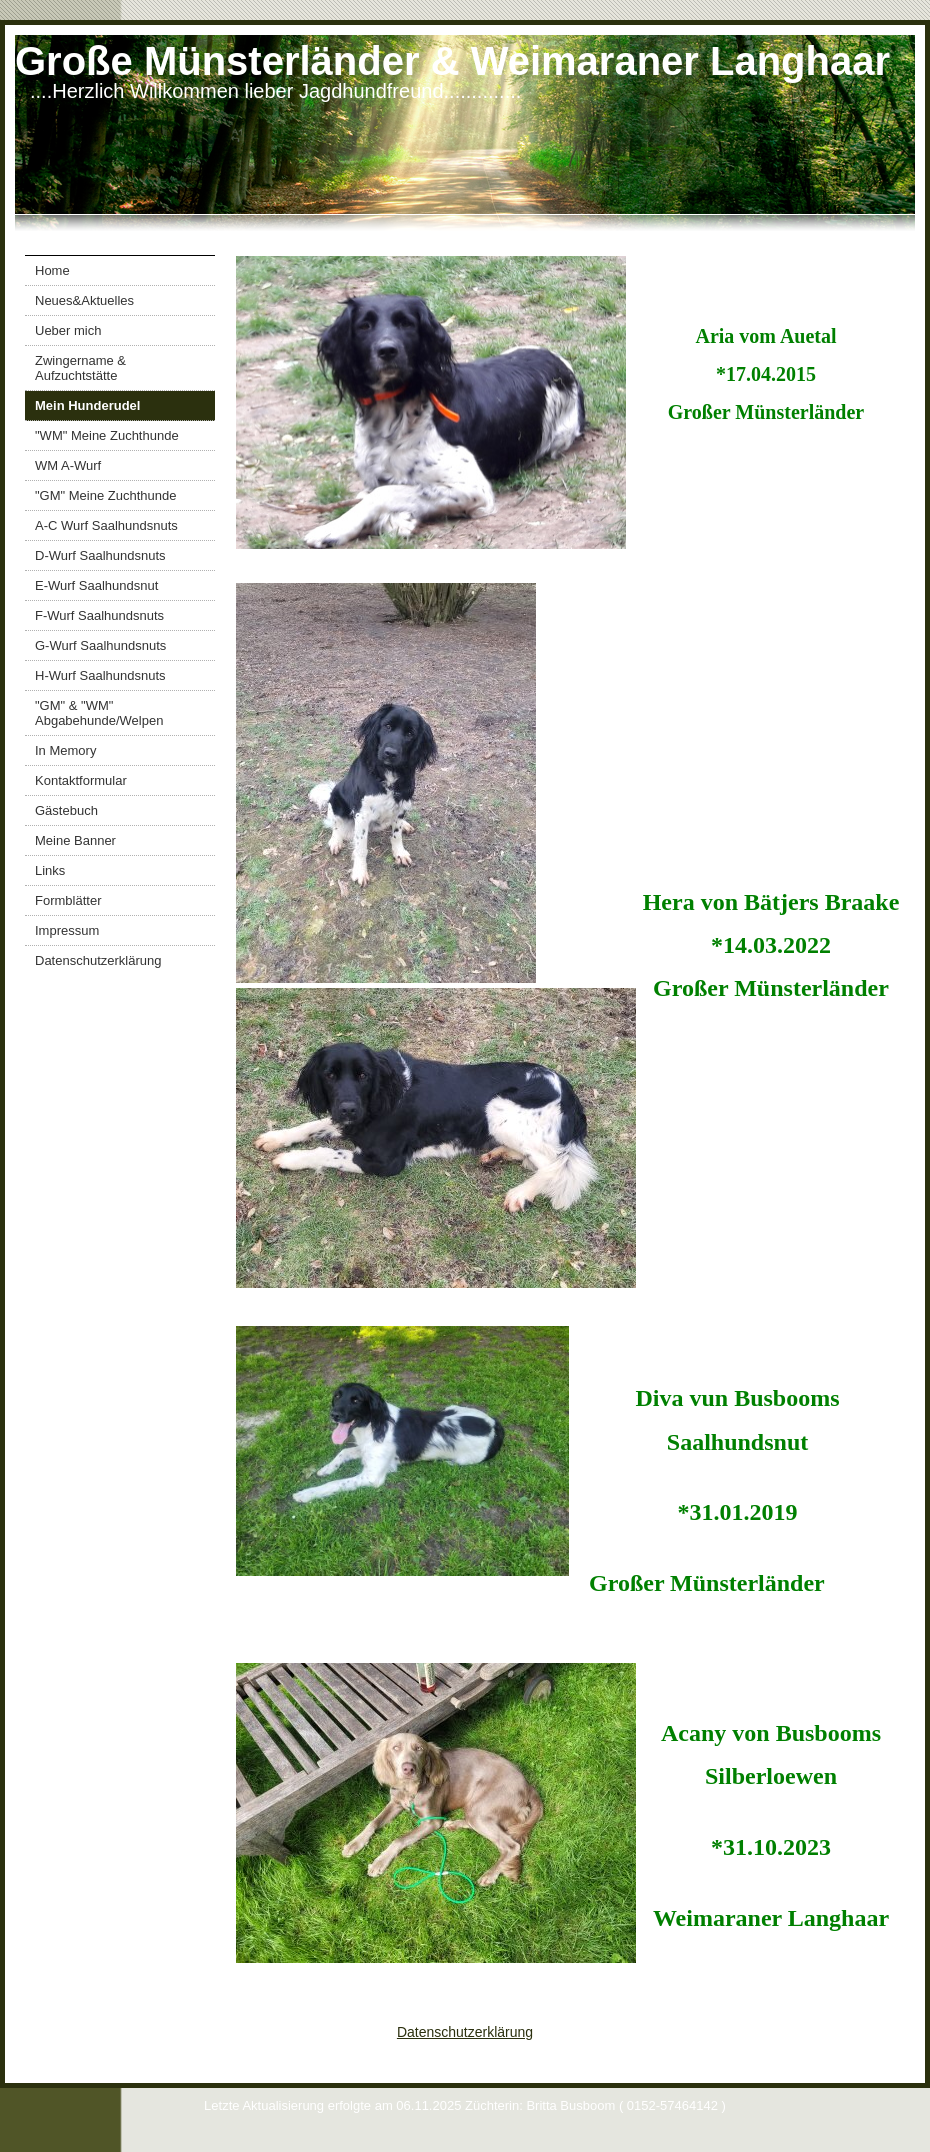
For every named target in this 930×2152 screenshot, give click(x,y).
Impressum (67, 930)
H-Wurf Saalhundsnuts (100, 675)
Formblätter (68, 900)
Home (52, 270)
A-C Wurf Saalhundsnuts (106, 525)
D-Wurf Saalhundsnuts (100, 555)
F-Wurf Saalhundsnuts (99, 615)
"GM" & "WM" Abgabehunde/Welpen (99, 713)
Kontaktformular (81, 780)
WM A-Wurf (68, 465)
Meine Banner (75, 840)
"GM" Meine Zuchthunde (105, 495)
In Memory (65, 750)
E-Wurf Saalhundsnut (96, 585)
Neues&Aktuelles (84, 300)
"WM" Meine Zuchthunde (107, 435)
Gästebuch (66, 810)
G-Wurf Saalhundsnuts (100, 645)
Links (50, 870)
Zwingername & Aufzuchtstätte (80, 368)
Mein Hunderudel (87, 405)
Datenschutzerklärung (98, 960)
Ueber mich (68, 330)
